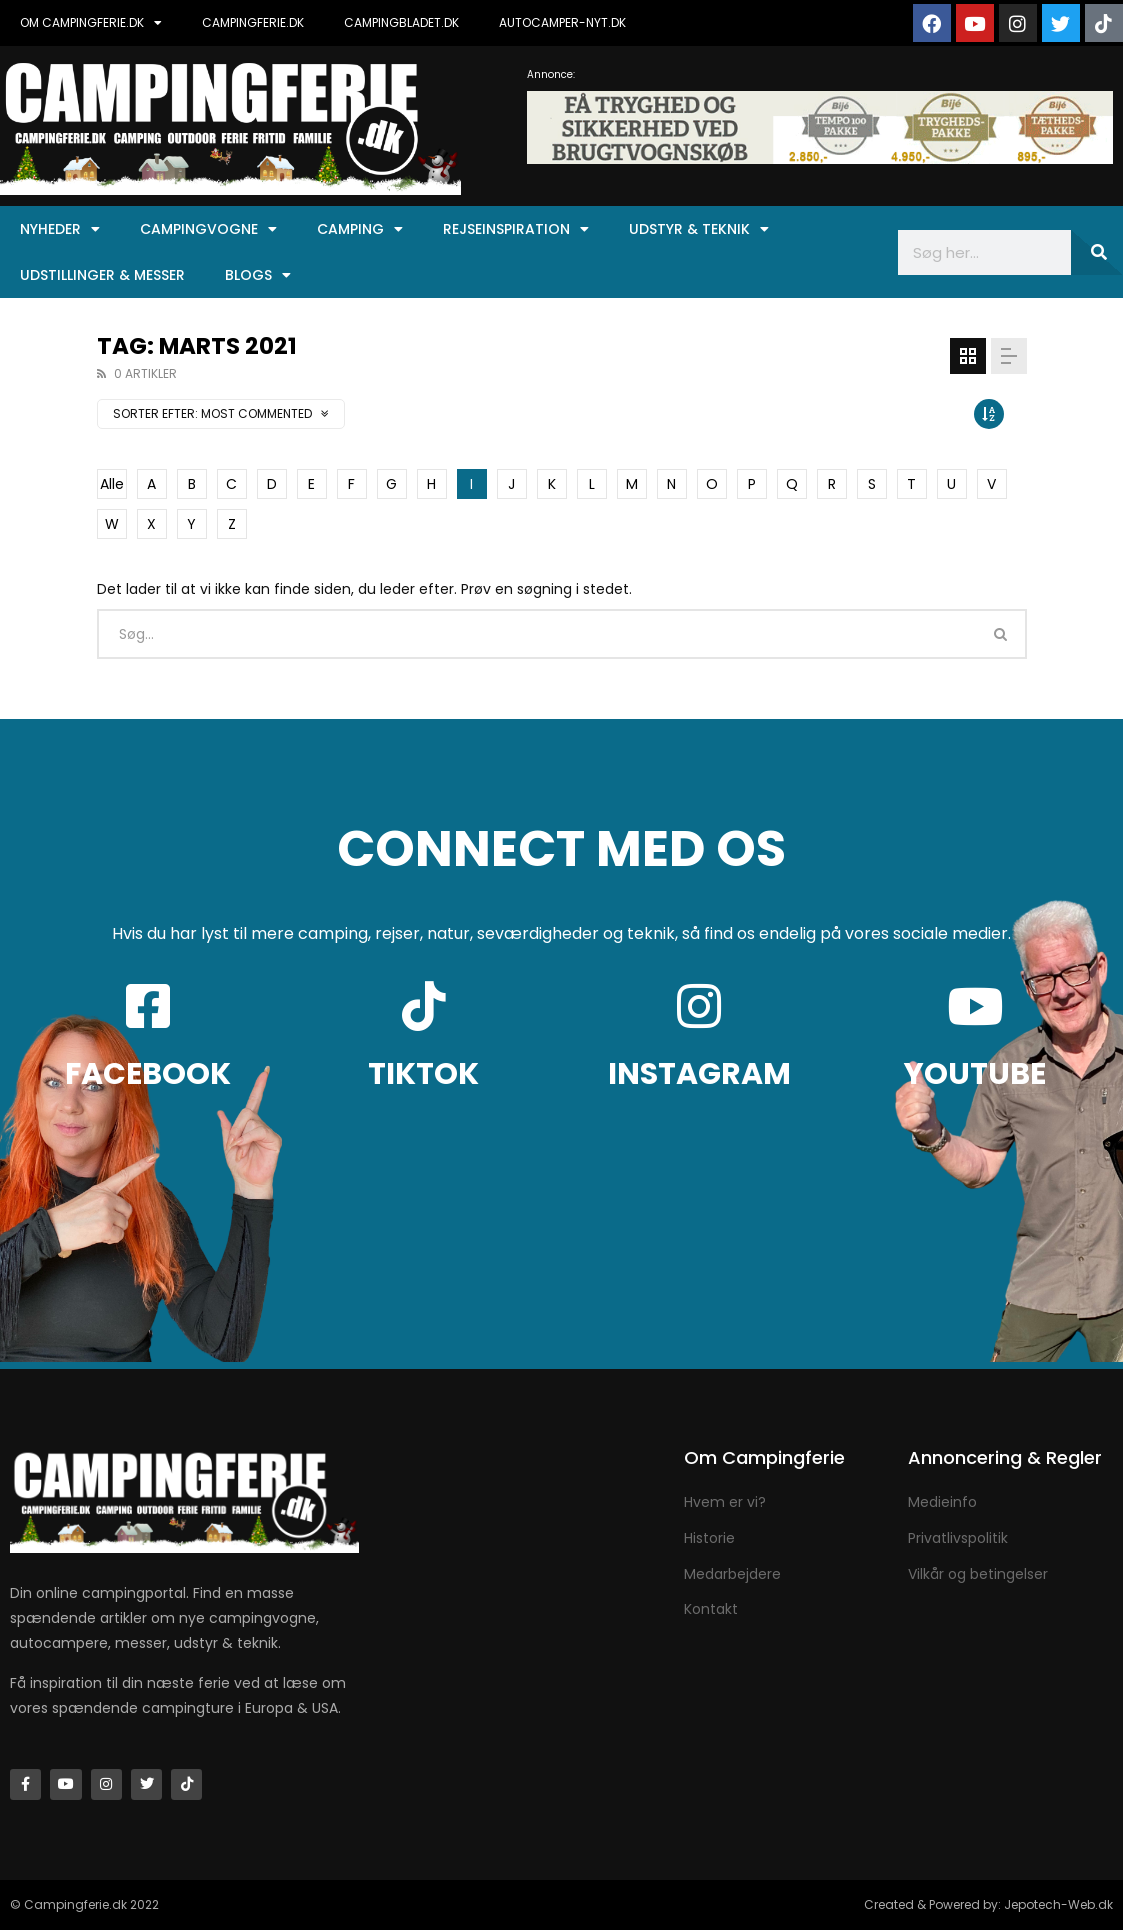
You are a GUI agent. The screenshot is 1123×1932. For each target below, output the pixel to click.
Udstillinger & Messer (102, 275)
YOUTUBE (975, 1074)
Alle (112, 484)
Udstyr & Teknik (699, 229)
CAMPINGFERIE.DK (253, 22)
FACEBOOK (148, 1074)
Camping (360, 229)
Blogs (258, 275)
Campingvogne (208, 229)
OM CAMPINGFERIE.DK (91, 23)
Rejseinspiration (516, 229)
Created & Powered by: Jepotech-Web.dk (988, 1906)
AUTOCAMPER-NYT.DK (562, 22)
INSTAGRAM (699, 1074)
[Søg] (1097, 252)
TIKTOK (423, 1074)
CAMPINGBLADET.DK (401, 22)
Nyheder (60, 229)
